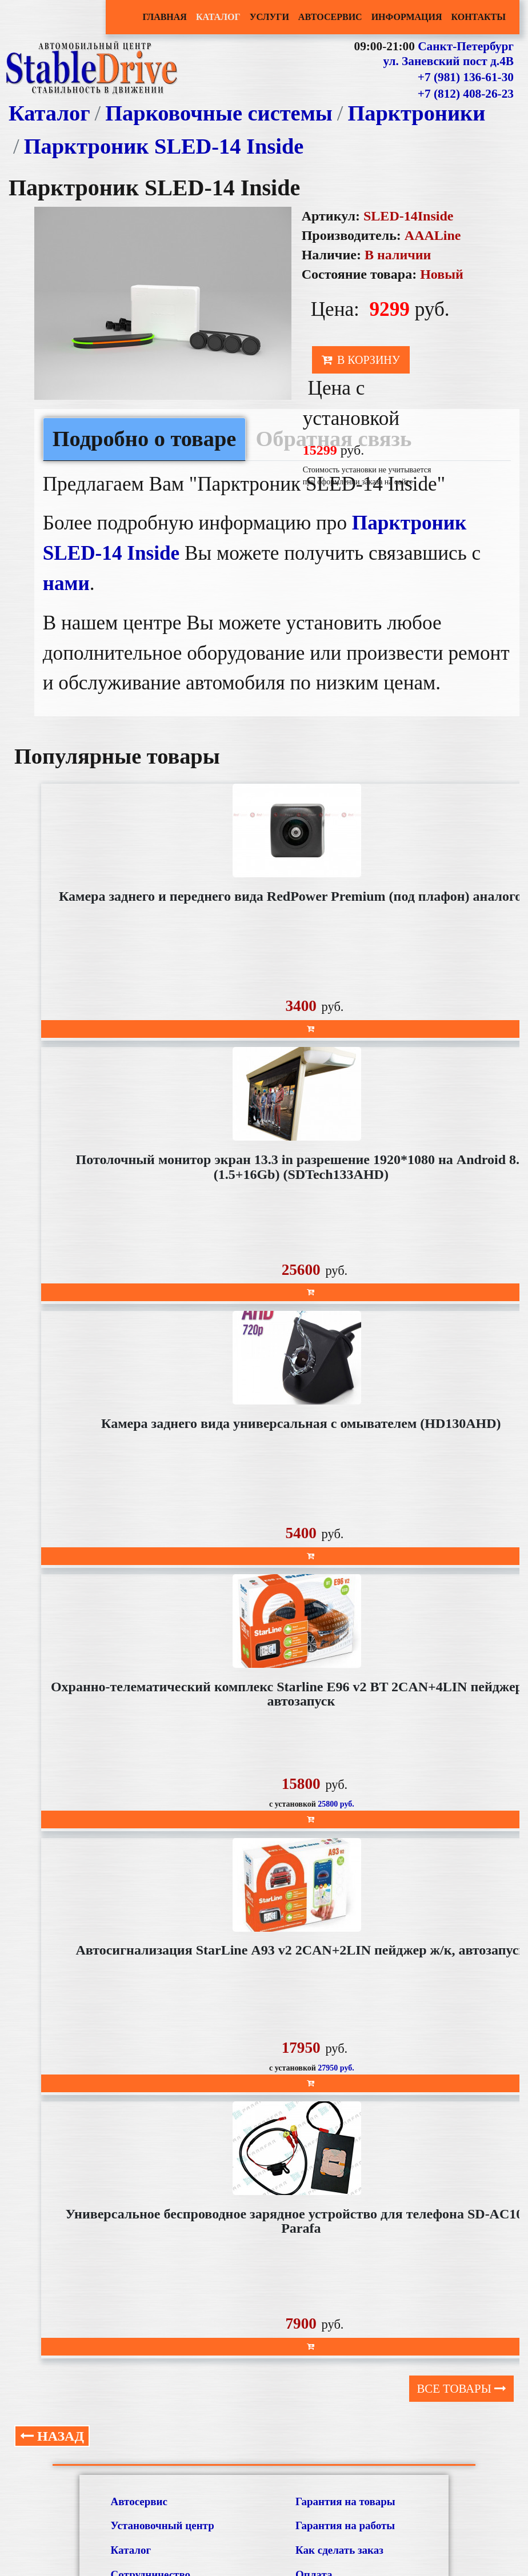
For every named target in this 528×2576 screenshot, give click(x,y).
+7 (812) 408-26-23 (466, 94)
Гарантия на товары (345, 2501)
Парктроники (416, 113)
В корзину (361, 360)
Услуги (269, 17)
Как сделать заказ (339, 2550)
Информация (406, 17)
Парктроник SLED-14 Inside (164, 146)
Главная (164, 17)
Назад (52, 2436)
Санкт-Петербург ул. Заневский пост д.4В (448, 53)
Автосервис (330, 17)
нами (66, 583)
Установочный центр (162, 2525)
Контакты (478, 17)
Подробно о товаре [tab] (145, 439)
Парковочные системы (219, 113)
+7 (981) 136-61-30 (466, 77)
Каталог (218, 17)
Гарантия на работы (345, 2525)
